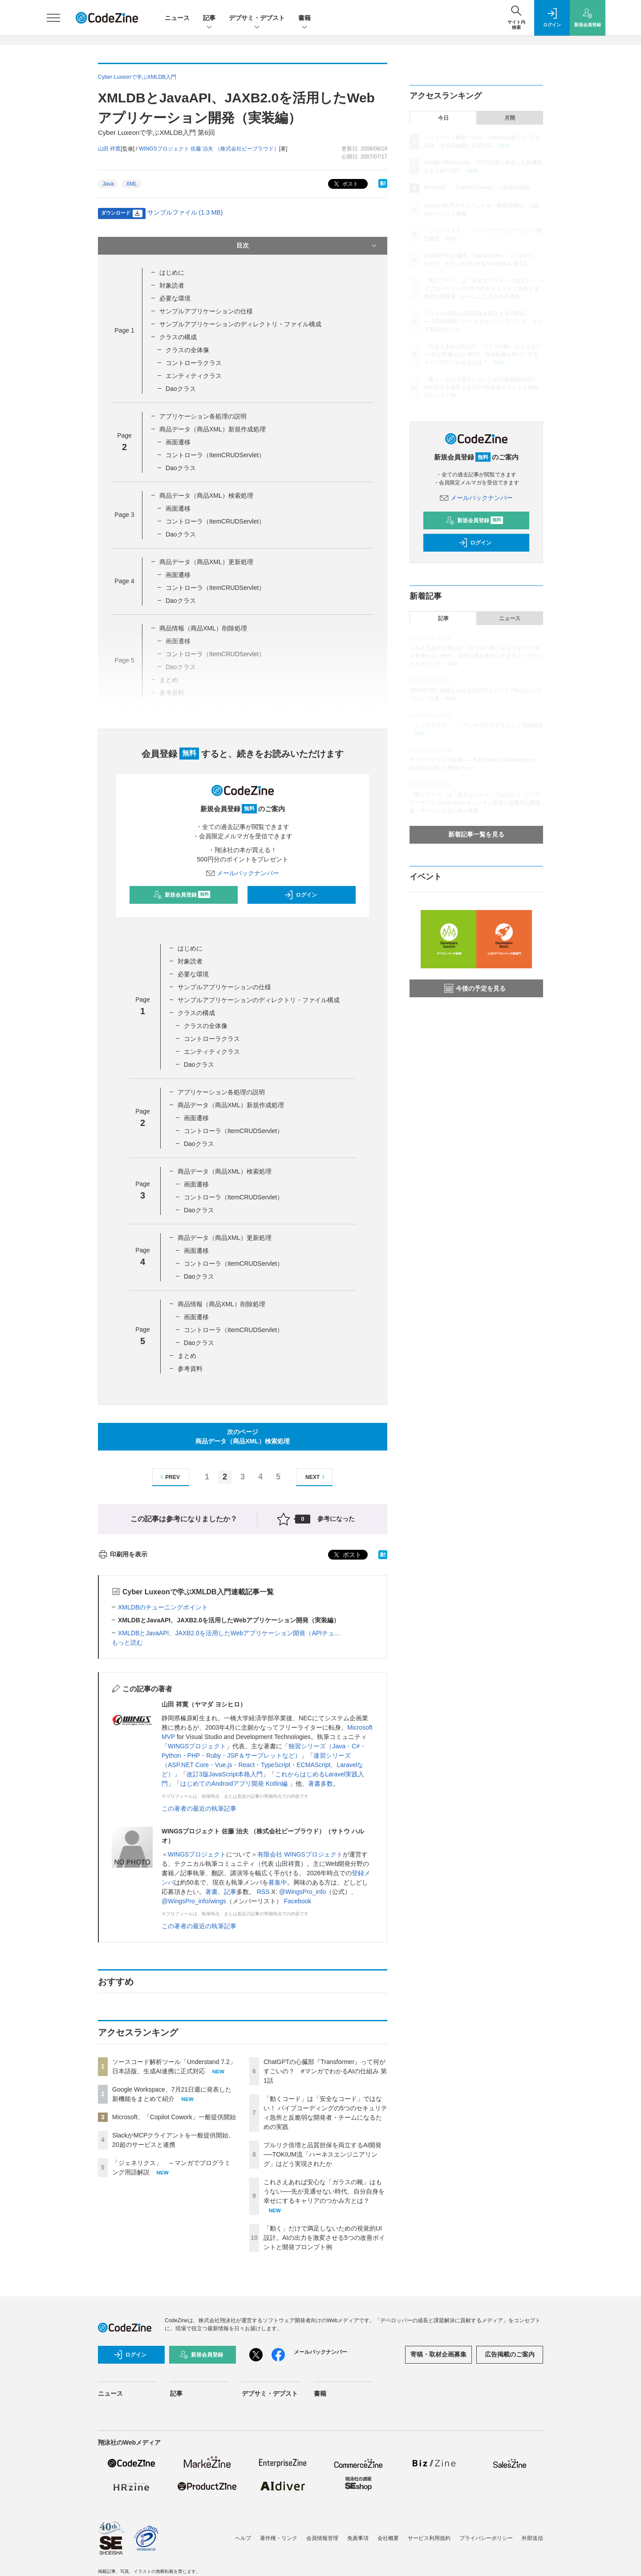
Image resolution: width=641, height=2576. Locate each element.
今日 (443, 118)
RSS (264, 1891)
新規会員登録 (182, 894)
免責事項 (358, 2538)
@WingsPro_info (302, 1891)
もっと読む (127, 1642)
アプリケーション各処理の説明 (203, 416)
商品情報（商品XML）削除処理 (203, 628)
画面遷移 (178, 442)
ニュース (177, 17)
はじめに (171, 272)
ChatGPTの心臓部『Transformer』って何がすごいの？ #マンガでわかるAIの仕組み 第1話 (325, 2071)
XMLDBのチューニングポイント (163, 1607)
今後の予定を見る (475, 988)
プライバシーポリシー (486, 2538)
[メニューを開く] (53, 18)
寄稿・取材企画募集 (438, 2354)
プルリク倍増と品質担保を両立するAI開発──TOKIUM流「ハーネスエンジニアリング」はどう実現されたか (322, 2154)
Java (108, 184)
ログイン (300, 894)
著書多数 (320, 1783)
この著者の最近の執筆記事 (199, 1808)
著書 (211, 1891)
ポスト (345, 184)
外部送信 (532, 2538)
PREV (169, 1477)
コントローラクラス (194, 362)
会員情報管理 (322, 2538)
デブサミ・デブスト (257, 18)
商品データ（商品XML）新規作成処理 (212, 429)
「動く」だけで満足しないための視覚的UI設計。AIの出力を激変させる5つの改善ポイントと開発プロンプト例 (324, 2238)
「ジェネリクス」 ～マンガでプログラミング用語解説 (476, 725)
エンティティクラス (194, 375)
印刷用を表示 (122, 1554)
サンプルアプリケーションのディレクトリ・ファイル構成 (240, 324)
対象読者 (171, 285)
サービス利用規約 (429, 2538)
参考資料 (190, 1368)
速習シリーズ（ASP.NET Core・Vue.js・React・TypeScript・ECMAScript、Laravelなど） (262, 1765)
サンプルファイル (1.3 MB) (185, 212)
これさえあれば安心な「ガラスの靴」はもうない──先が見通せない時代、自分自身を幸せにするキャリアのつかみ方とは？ (324, 2191)
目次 (307, 245)
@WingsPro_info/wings (194, 1901)
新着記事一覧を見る (476, 834)
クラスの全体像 (187, 349)
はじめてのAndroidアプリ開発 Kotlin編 (234, 1783)
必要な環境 (175, 298)
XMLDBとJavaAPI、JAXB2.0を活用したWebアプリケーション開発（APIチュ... (229, 1633)
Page (124, 330)
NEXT (316, 1477)
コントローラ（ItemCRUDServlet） (215, 455)
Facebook (297, 1901)
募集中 (277, 1882)
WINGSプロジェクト (197, 1746)
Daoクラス (181, 388)
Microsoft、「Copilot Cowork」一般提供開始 (174, 2117)
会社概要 (388, 2538)
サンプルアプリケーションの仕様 (206, 311)
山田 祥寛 (109, 149)
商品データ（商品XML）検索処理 (206, 495)
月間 (509, 118)
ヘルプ (243, 2538)
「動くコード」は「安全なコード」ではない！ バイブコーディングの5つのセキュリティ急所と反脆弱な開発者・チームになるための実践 (483, 288)
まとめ (187, 1355)
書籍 (304, 18)
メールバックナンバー (242, 873)
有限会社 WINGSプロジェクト (299, 1854)
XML (131, 184)
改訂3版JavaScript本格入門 (225, 1774)
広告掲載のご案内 (510, 2354)
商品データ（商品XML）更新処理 (206, 561)
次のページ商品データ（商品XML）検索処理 (242, 1436)
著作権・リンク (278, 2538)
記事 (209, 18)
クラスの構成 (178, 337)
